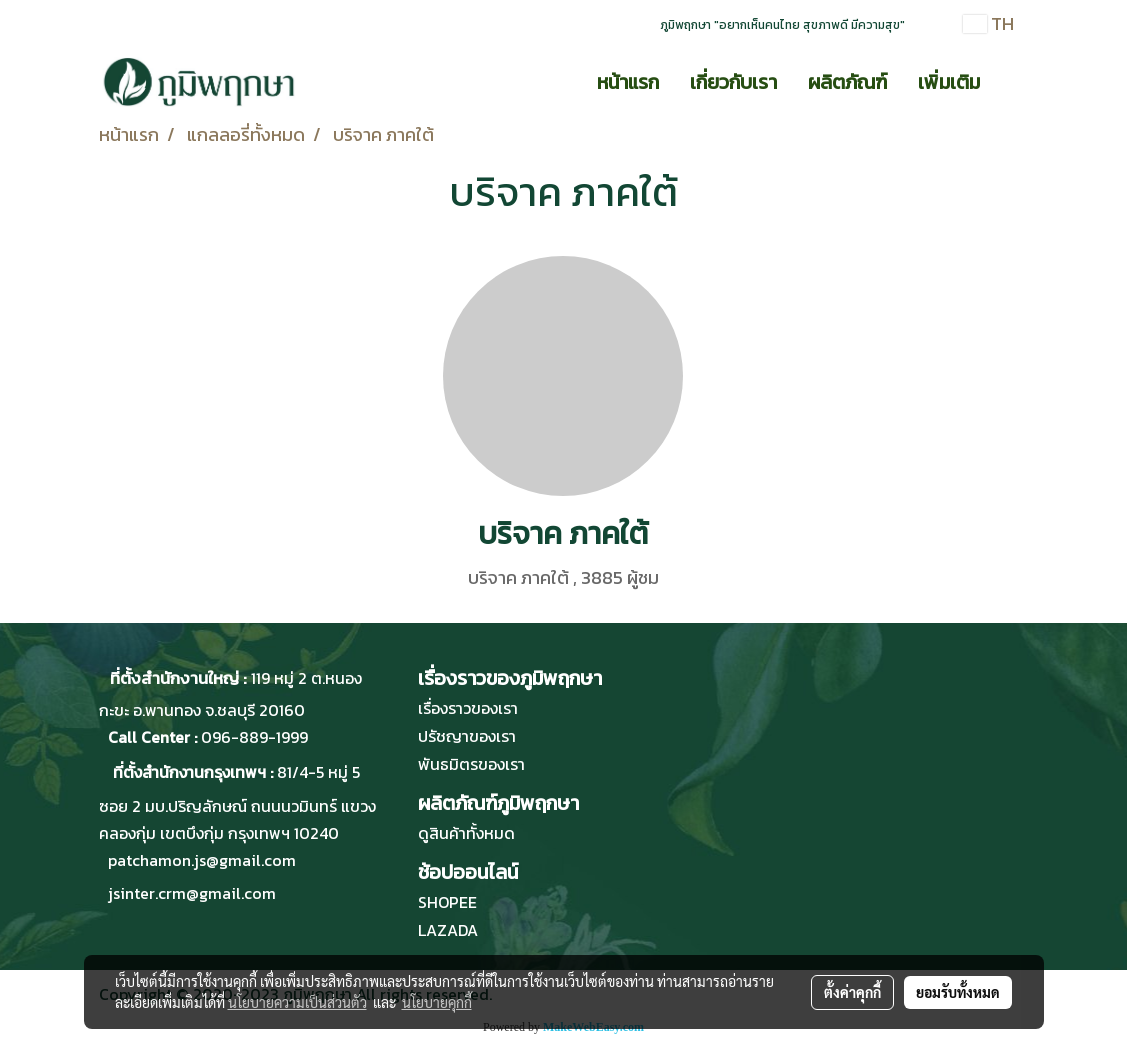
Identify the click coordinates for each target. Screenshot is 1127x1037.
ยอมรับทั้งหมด (958, 992)
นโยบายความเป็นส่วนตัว (297, 1002)
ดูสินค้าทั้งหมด (466, 833)
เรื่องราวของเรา (468, 708)
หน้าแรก (628, 82)
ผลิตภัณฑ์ (847, 82)
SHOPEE (447, 902)
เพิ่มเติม (949, 82)
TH (988, 23)
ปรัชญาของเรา (467, 736)
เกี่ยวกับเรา (733, 82)
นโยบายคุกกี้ (437, 1002)
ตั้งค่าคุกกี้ (852, 992)
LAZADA (448, 930)
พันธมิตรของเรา (471, 764)
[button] (1013, 82)
